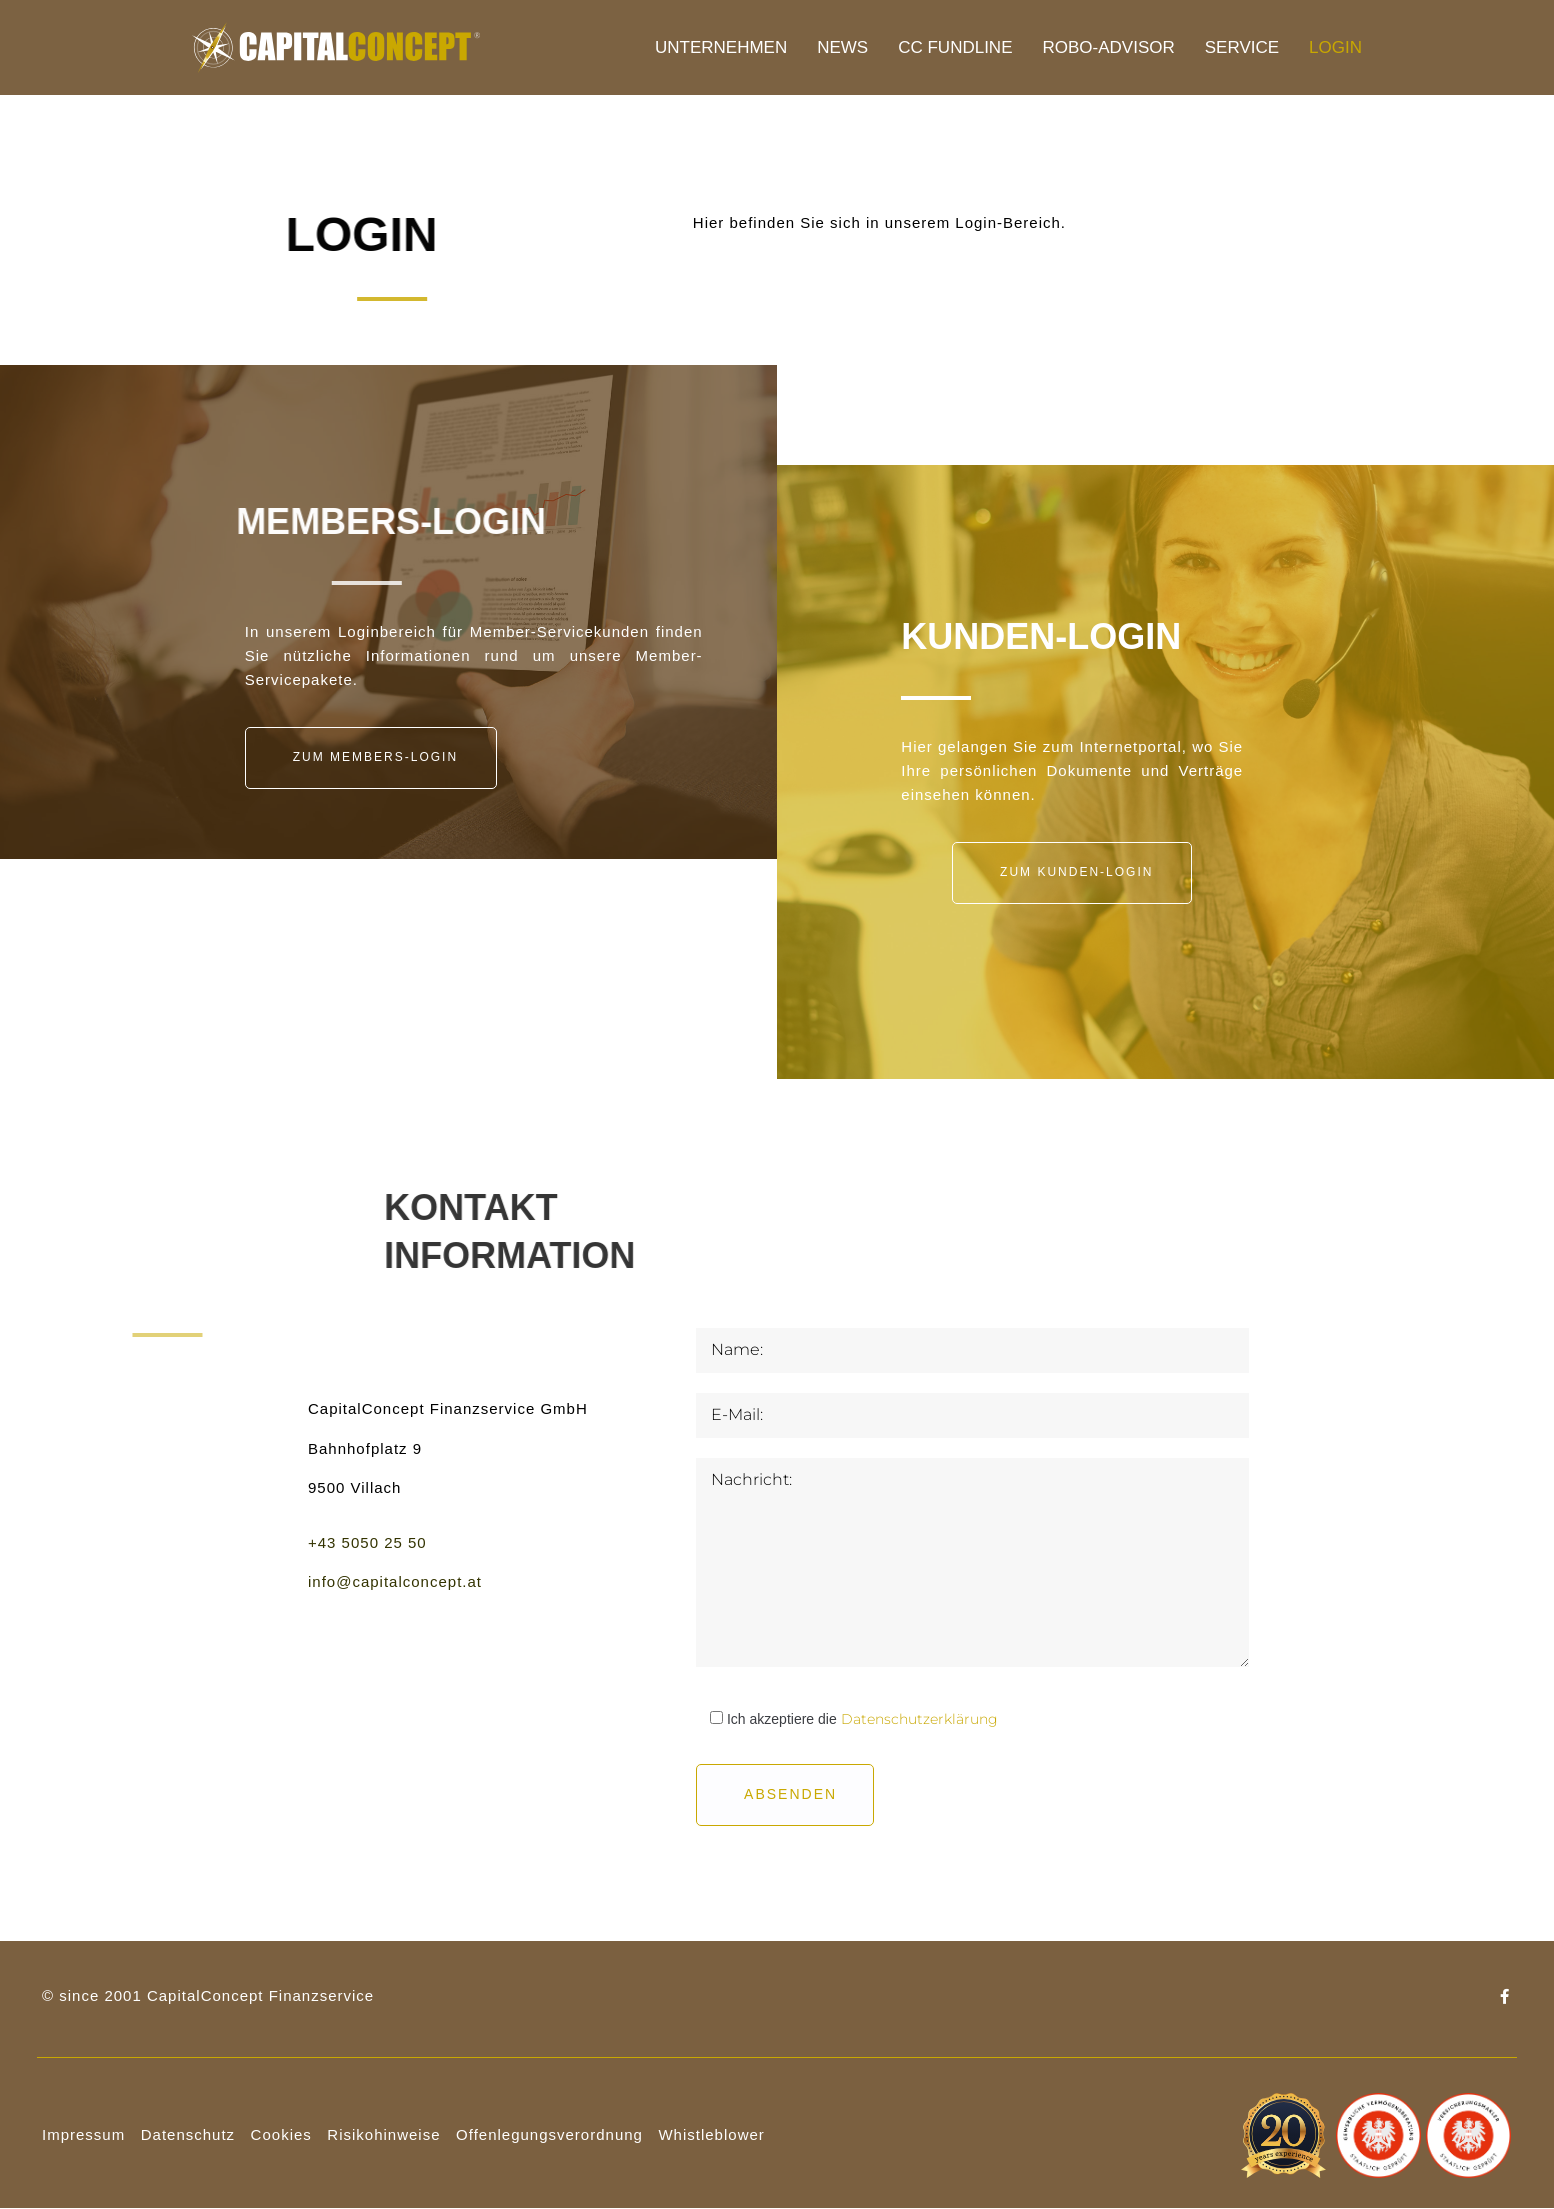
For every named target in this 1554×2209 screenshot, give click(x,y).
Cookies (281, 2134)
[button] (371, 758)
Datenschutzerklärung (919, 1719)
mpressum (86, 2134)
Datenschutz (188, 2134)
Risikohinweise (383, 2134)
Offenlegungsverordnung (549, 2134)
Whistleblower (711, 2134)
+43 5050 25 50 (367, 1542)
